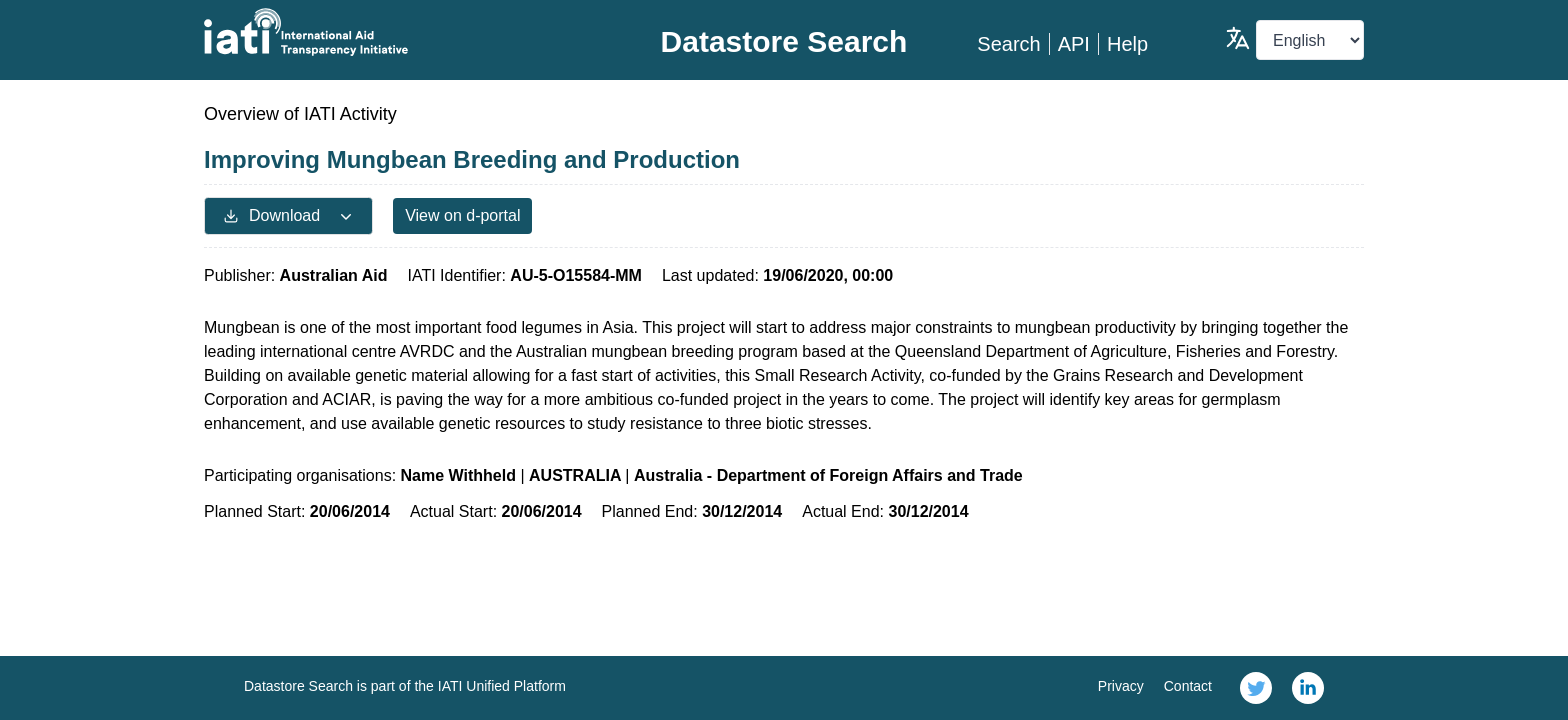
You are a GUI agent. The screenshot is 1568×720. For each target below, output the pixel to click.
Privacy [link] (1121, 686)
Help (1127, 44)
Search (1008, 44)
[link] (1256, 688)
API (1074, 44)
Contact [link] (1188, 686)
